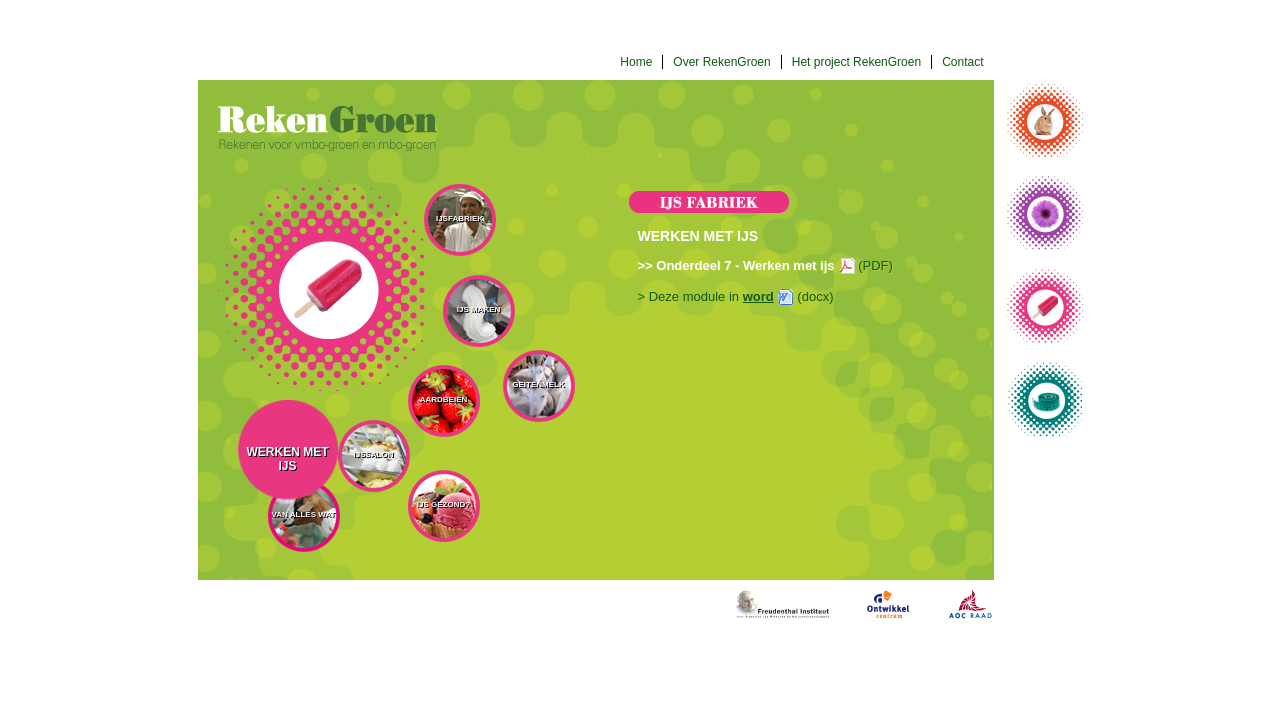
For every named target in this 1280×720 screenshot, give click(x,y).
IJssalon (373, 454)
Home (636, 62)
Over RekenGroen (721, 62)
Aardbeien (444, 399)
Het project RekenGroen (856, 62)
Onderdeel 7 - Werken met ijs (745, 265)
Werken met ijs (288, 459)
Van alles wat (304, 514)
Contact (962, 62)
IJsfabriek (459, 218)
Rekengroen (327, 128)
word (758, 296)
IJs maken (479, 309)
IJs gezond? (443, 504)
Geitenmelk (538, 384)
